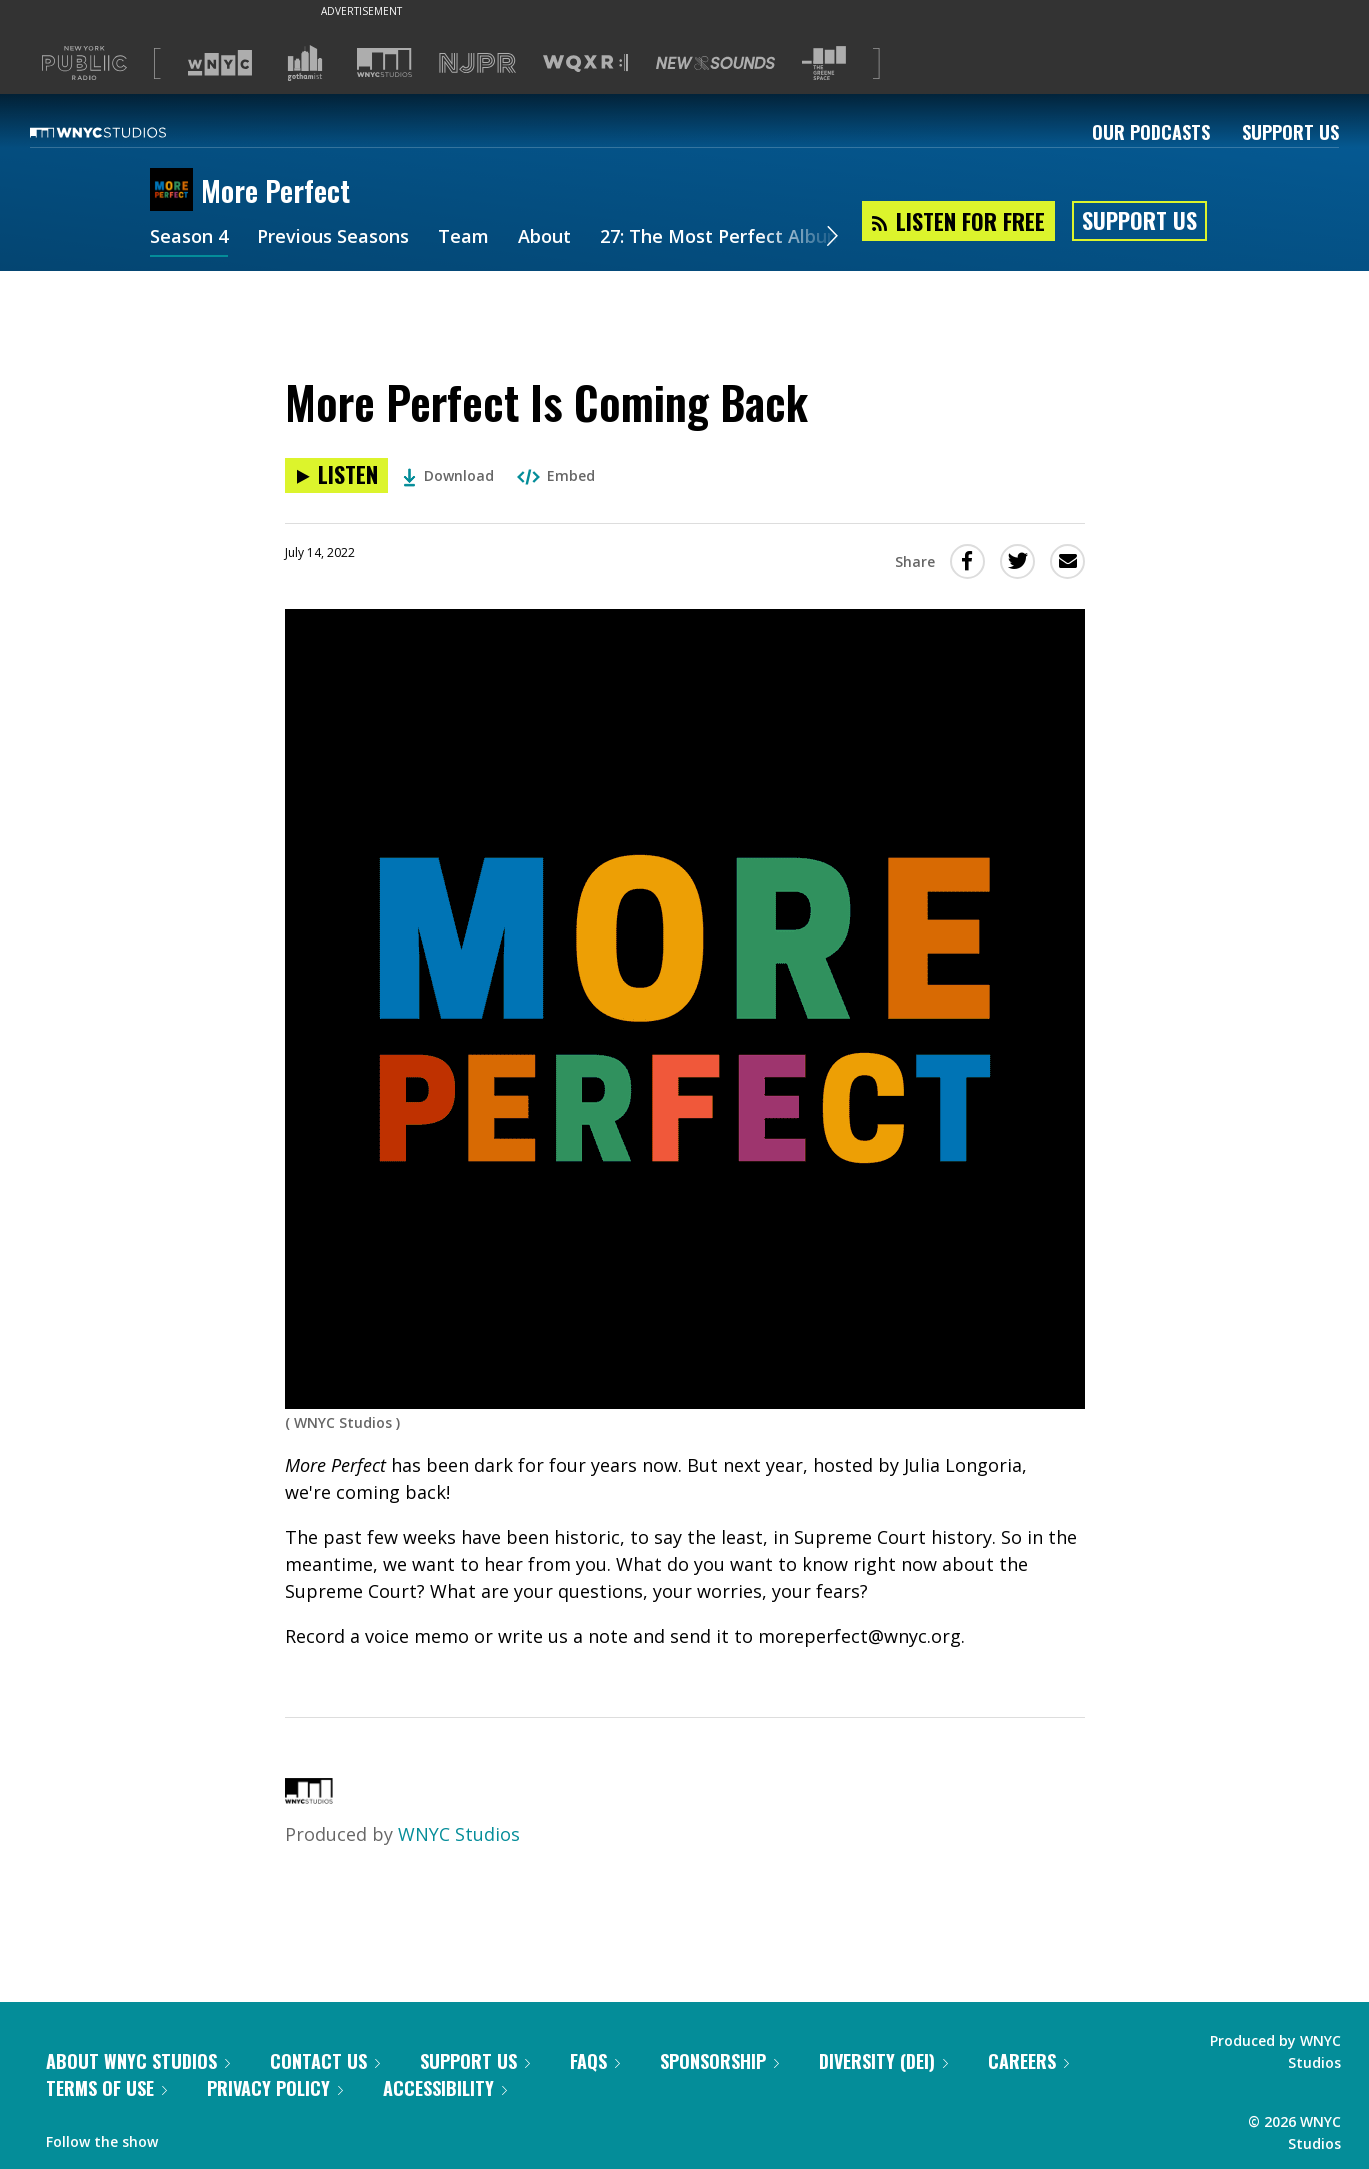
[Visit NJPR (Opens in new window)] (477, 63)
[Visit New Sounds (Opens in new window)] (715, 63)
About (544, 238)
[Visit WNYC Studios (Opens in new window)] (384, 62)
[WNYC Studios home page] (123, 132)
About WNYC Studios (138, 2061)
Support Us (1290, 132)
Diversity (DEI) (883, 2061)
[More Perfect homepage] (175, 191)
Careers (1028, 2061)
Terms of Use (106, 2088)
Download (448, 475)
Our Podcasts (1151, 132)
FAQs (595, 2061)
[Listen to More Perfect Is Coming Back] (336, 475)
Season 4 (189, 238)
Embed (556, 475)
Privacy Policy (275, 2088)
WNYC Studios (459, 1834)
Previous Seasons (333, 238)
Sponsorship (719, 2061)
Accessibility (445, 2088)
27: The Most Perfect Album (722, 238)
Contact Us (325, 2061)
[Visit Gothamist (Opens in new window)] (305, 63)
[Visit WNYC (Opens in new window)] (220, 63)
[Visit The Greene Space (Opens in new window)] (824, 63)
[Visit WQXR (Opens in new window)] (585, 63)
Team (463, 238)
